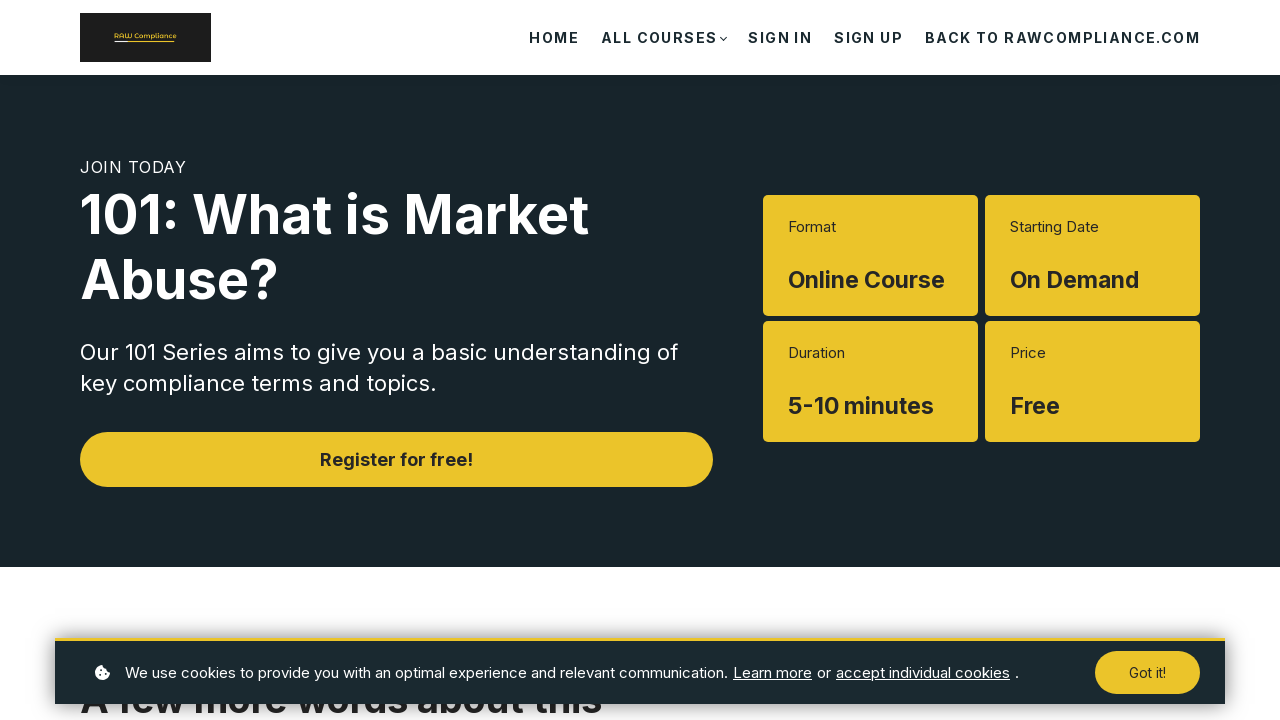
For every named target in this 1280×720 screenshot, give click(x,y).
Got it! (1147, 672)
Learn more (772, 672)
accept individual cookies (923, 672)
